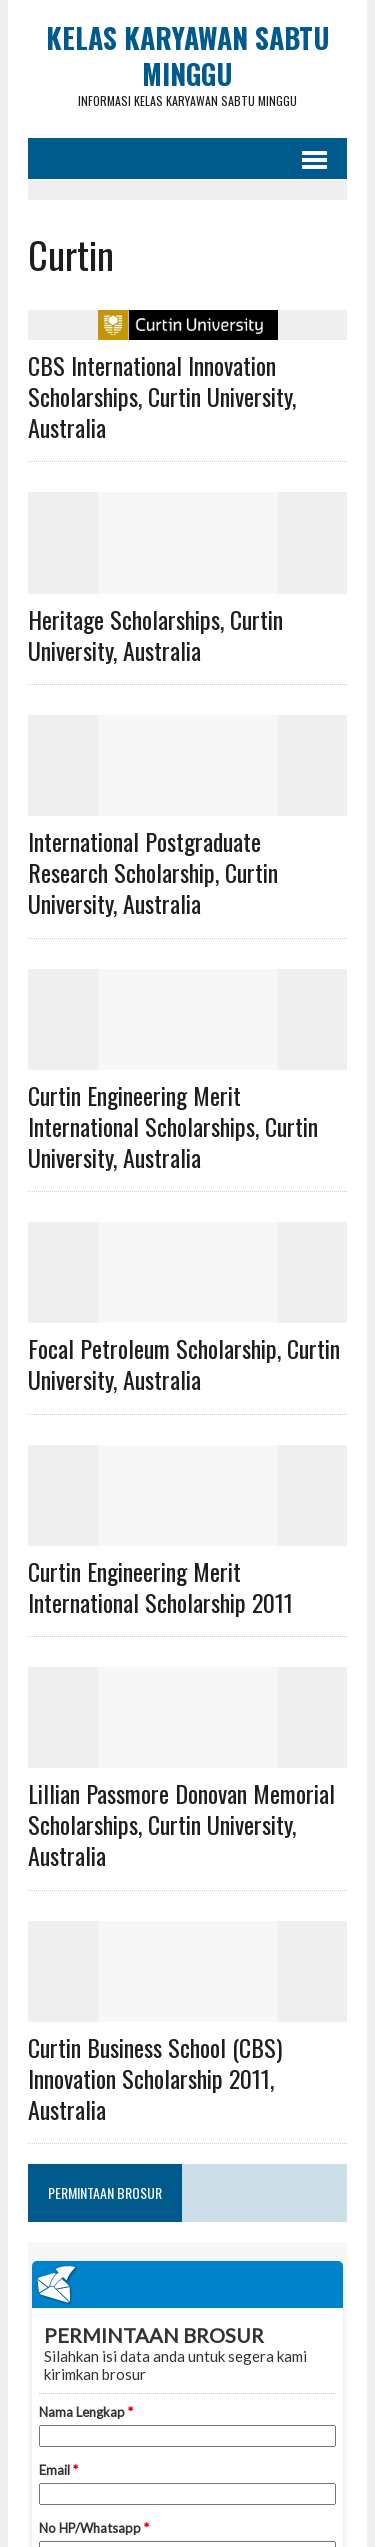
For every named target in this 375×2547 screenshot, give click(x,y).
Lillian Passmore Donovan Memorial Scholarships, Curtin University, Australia (181, 1824)
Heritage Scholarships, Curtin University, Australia (155, 634)
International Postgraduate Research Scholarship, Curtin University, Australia (153, 872)
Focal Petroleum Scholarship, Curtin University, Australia (184, 1363)
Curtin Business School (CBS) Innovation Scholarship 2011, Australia (155, 2078)
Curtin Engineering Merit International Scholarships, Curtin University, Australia (173, 1126)
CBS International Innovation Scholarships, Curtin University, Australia (162, 396)
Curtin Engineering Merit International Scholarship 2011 (160, 1586)
